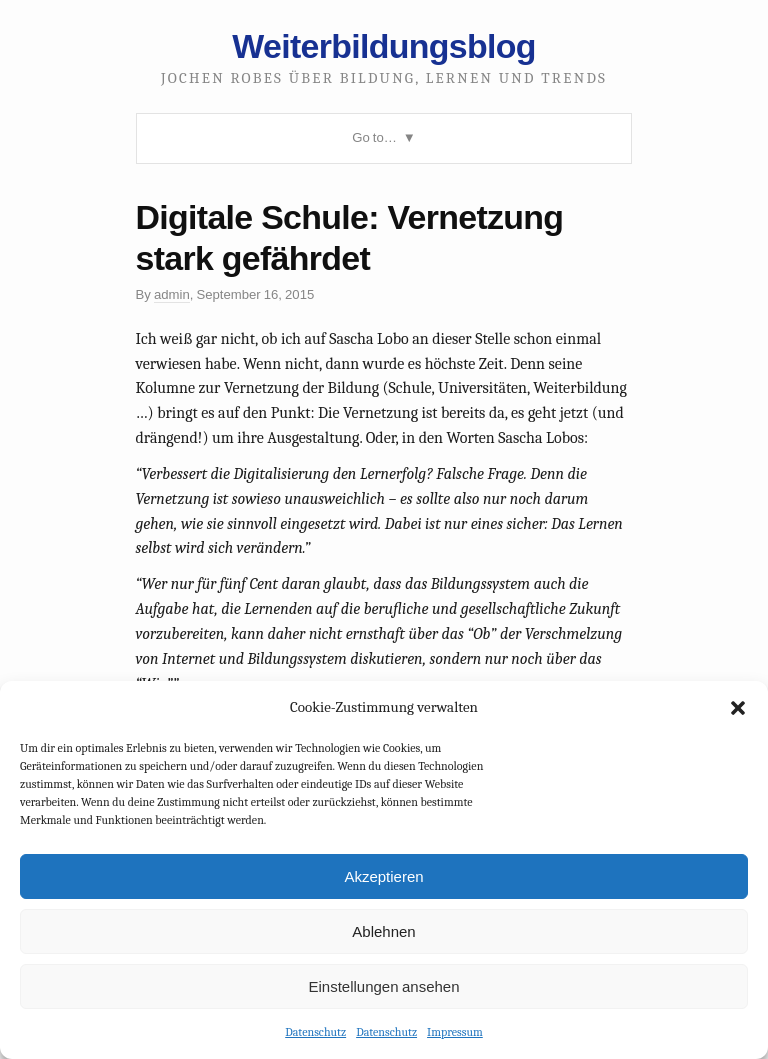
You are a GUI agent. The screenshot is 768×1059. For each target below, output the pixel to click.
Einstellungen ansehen (383, 986)
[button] (738, 708)
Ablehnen (383, 931)
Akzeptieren (383, 876)
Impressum (455, 1032)
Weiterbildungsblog (383, 46)
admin (172, 294)
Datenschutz (315, 1032)
